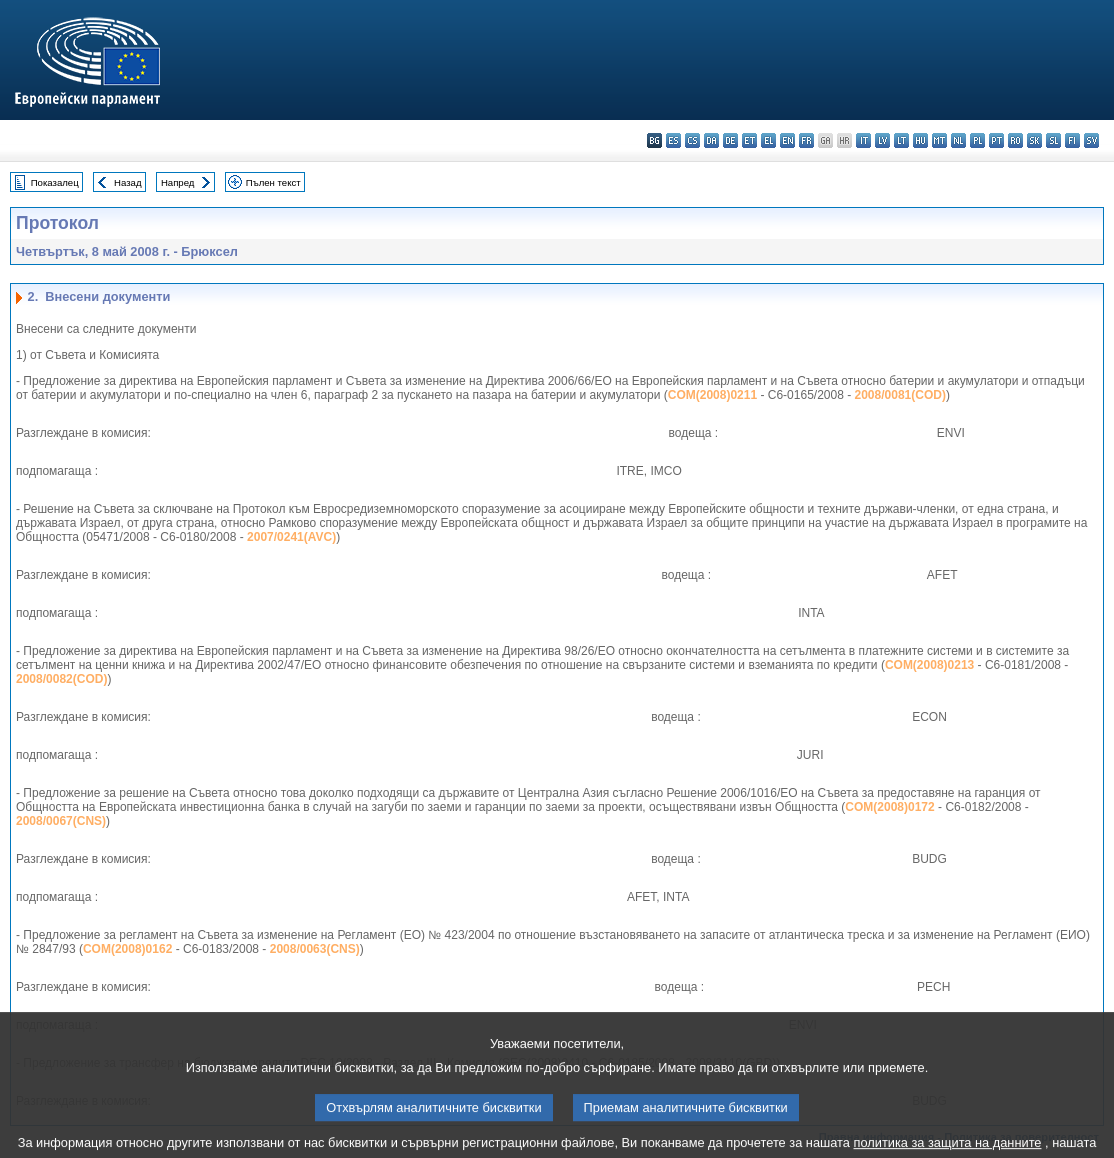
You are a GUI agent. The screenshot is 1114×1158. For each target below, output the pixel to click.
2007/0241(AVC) (291, 537)
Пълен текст (273, 182)
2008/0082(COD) (61, 679)
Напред (178, 182)
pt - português (996, 140)
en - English (787, 140)
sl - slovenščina (1053, 140)
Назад (128, 182)
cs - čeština (692, 140)
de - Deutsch (730, 140)
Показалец (55, 182)
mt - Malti (939, 140)
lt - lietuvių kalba (901, 140)
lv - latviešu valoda (882, 140)
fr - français (806, 140)
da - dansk (711, 140)
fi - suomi (1072, 140)
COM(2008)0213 (929, 665)
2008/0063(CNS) (315, 949)
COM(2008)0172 (889, 807)
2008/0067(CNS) (61, 821)
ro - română (1015, 140)
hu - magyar (920, 140)
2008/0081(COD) (900, 395)
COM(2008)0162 (127, 949)
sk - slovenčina (1034, 140)
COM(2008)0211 (712, 395)
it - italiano (863, 140)
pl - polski (977, 140)
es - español (673, 140)
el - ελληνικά (768, 140)
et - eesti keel (749, 140)
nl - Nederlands (958, 140)
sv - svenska (1091, 140)
